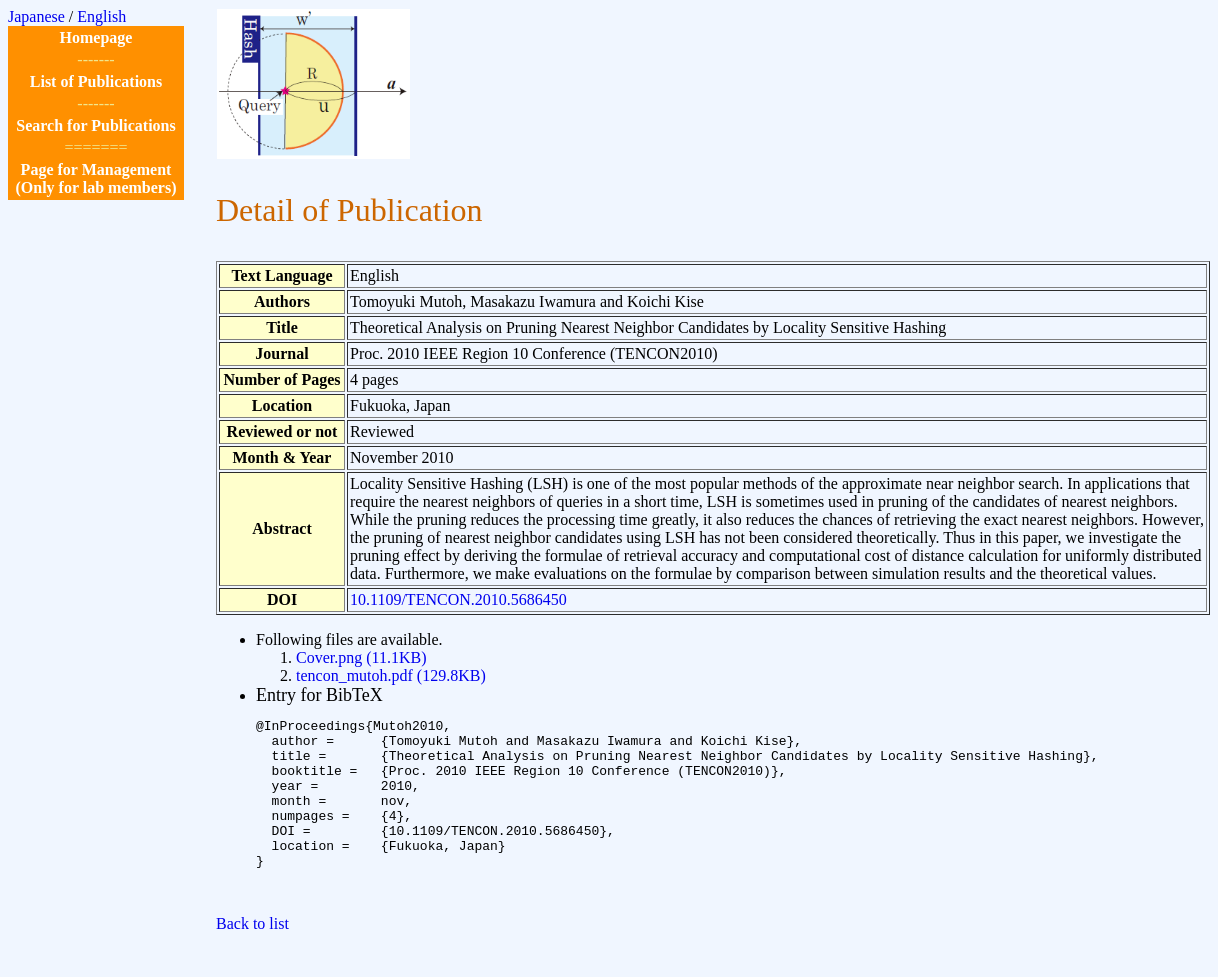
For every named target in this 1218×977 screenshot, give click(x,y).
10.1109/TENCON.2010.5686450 (458, 599)
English (101, 16)
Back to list (252, 959)
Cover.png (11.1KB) (361, 657)
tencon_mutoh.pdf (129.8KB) (391, 675)
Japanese (36, 16)
